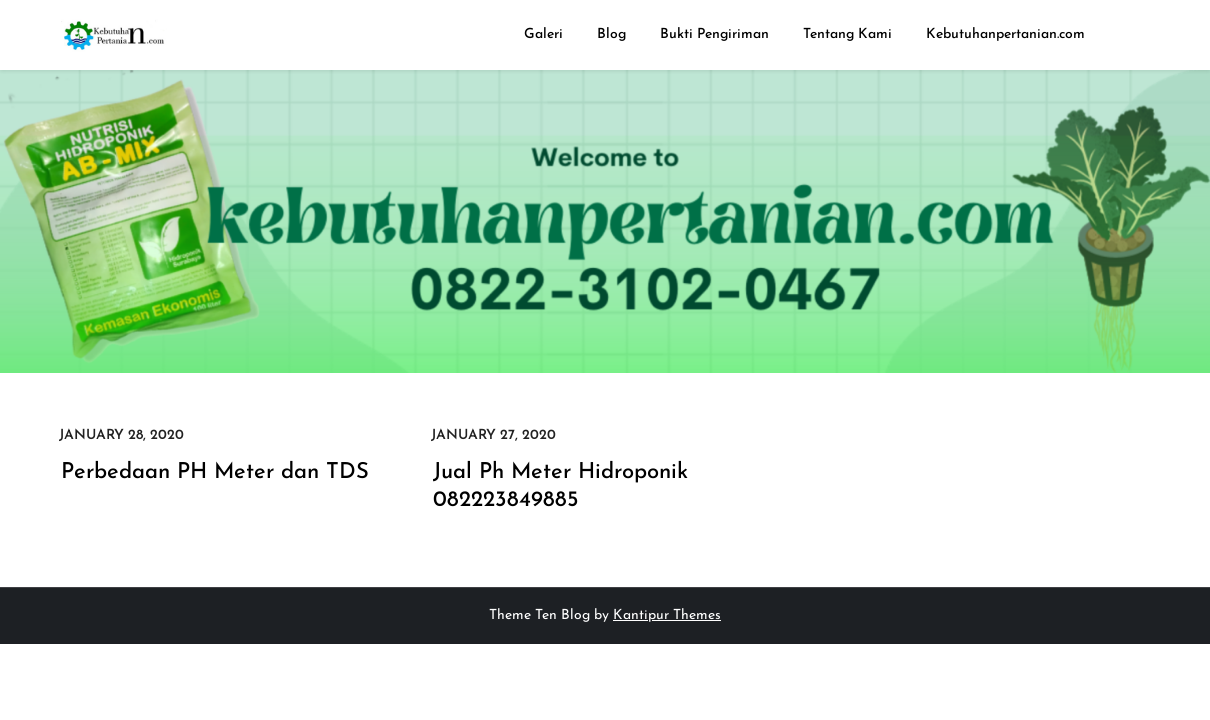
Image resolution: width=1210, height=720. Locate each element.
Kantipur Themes (667, 615)
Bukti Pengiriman (714, 34)
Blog (611, 34)
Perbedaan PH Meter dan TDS (215, 472)
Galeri (543, 34)
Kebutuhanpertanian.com (1005, 34)
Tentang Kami (847, 34)
